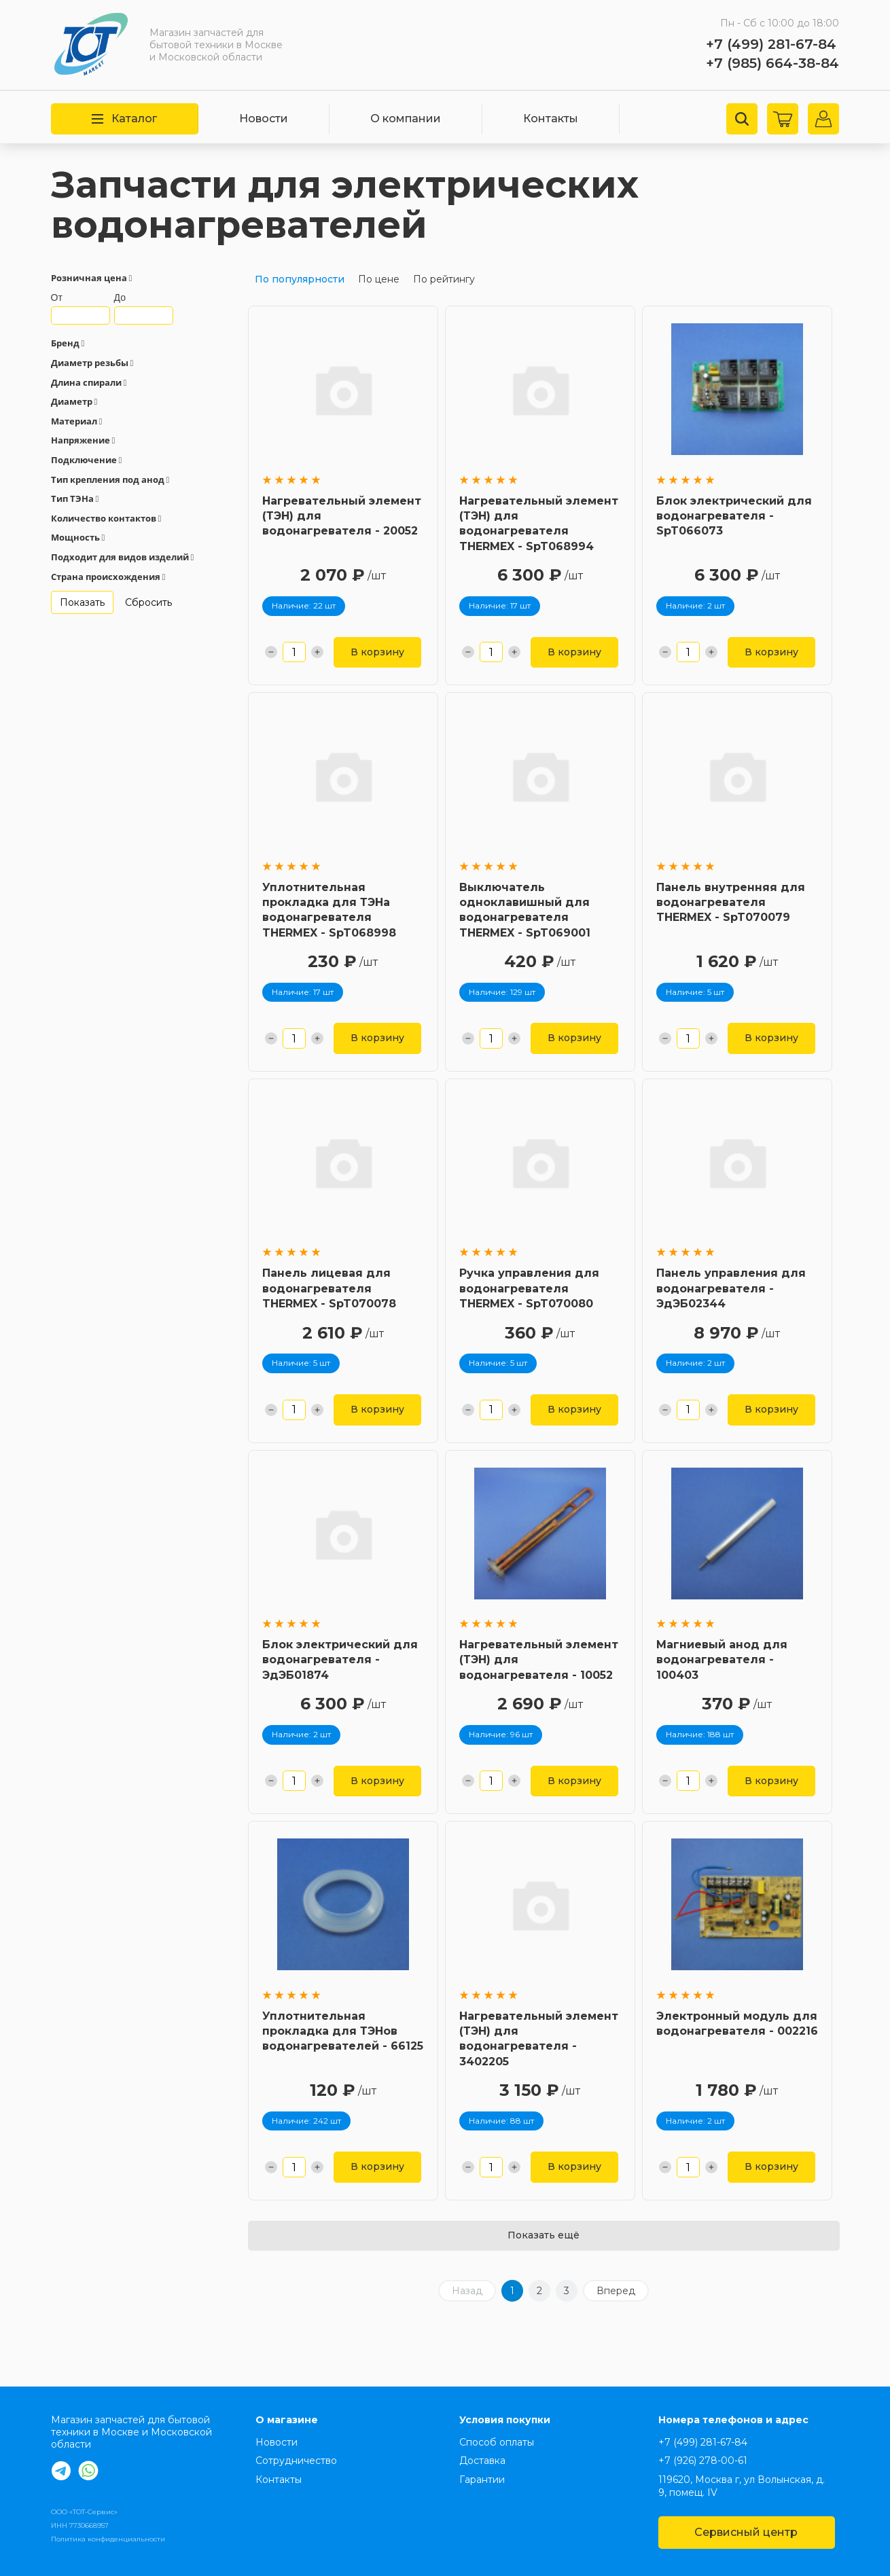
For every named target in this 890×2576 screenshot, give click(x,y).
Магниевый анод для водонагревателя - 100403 (721, 1660)
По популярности (299, 279)
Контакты (550, 118)
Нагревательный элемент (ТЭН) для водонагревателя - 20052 (341, 516)
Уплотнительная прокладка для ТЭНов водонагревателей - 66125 (342, 2031)
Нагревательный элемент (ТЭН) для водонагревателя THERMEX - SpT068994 (538, 523)
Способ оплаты (496, 2442)
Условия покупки (504, 2420)
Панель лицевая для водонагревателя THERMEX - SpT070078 (329, 1288)
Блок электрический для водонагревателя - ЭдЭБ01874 (340, 1660)
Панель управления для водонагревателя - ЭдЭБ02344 (731, 1288)
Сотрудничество (296, 2460)
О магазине (286, 2420)
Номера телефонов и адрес (733, 2420)
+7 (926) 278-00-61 (702, 2460)
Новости (263, 118)
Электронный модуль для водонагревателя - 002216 (737, 2023)
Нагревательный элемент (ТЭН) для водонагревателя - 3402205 (538, 2039)
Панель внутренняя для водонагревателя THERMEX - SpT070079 (730, 902)
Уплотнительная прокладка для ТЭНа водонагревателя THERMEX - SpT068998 (329, 910)
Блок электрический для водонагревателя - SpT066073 (734, 516)
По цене (378, 279)
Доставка (482, 2460)
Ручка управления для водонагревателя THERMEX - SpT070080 (529, 1288)
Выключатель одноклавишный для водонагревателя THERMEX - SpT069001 (524, 910)
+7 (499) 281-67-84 (771, 44)
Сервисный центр (746, 2532)
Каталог (124, 118)
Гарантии (482, 2479)
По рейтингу (444, 279)
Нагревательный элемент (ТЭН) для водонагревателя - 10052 (538, 1660)
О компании (405, 118)
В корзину (377, 652)
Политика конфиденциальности (108, 2539)
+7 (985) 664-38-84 (772, 63)
